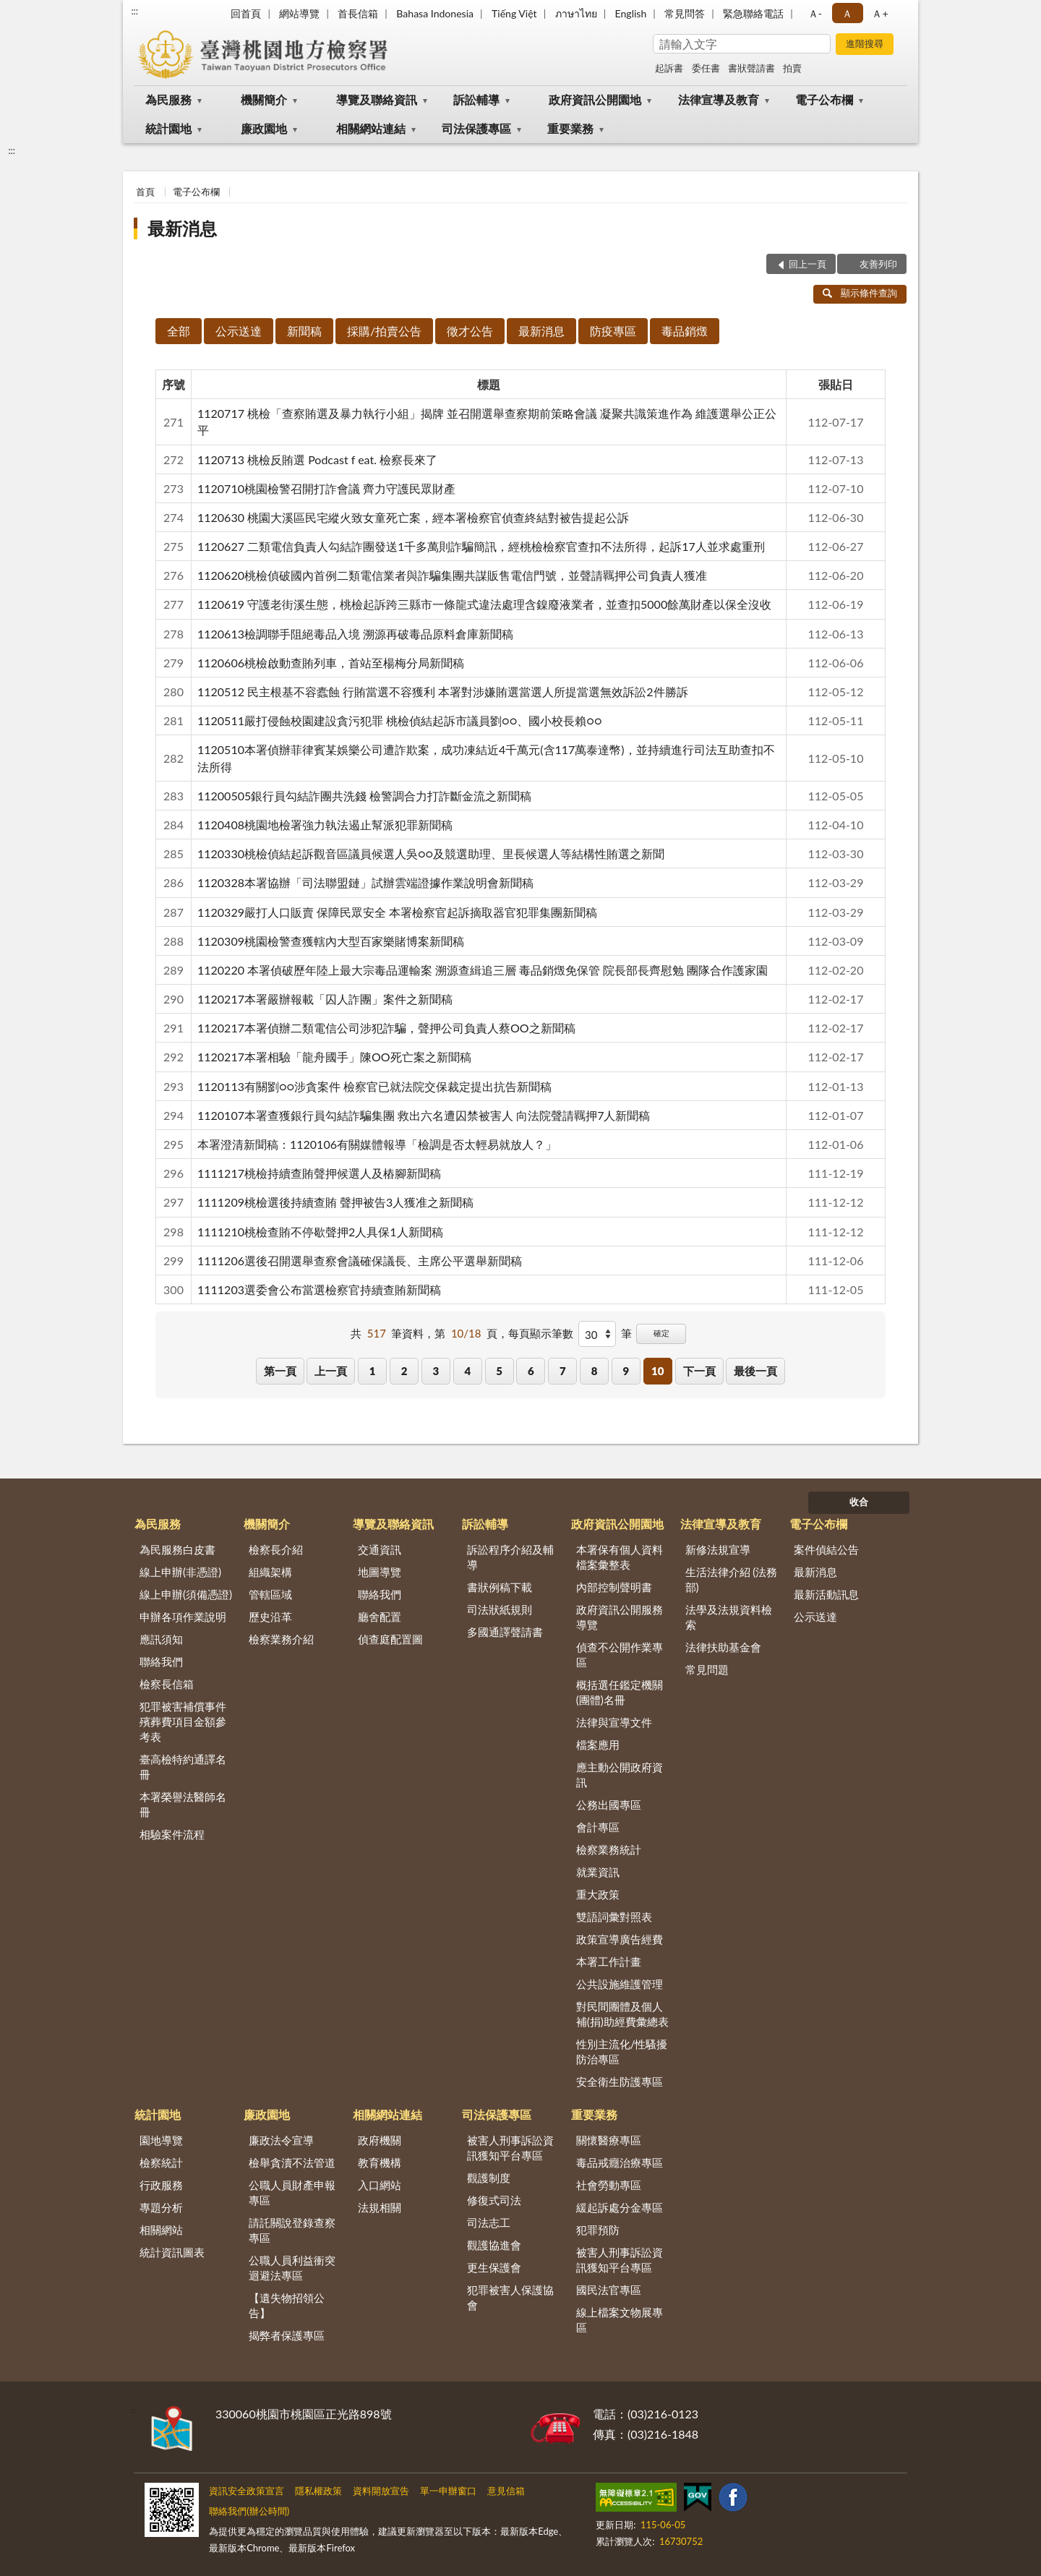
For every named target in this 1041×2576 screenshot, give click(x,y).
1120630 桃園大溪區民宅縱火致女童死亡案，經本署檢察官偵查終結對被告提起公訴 (413, 517)
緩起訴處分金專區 (619, 2207)
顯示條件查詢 (860, 293)
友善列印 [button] (878, 264)
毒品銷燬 (684, 331)
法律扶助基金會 (723, 1646)
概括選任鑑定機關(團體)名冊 (619, 1692)
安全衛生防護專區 (619, 2081)
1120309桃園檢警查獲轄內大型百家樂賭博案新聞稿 (330, 941)
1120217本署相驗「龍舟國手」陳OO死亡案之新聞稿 (334, 1057)
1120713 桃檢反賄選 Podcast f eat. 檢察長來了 (317, 459)
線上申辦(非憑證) (180, 1571)
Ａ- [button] (815, 13)
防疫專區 (613, 331)
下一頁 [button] (699, 1370)
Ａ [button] (847, 13)
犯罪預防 (598, 2229)
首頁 (145, 191)
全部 (178, 331)
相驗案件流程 (172, 1834)
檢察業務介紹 (281, 1639)
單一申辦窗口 (448, 2490)
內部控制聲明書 (614, 1586)
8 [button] (594, 1370)
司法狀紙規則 (499, 1609)
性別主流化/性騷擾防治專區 (622, 2051)
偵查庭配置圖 (390, 1639)
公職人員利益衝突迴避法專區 (292, 2268)
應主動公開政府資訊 (619, 1774)
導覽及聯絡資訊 (376, 99)
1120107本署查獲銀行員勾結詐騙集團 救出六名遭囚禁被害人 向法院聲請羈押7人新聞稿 (423, 1115)
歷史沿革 (270, 1616)
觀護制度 (488, 2177)
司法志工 (488, 2222)
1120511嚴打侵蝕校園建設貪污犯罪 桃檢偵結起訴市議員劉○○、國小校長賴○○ (399, 720)
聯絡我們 (161, 1661)
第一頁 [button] (280, 1370)
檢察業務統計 (608, 1849)
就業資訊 (598, 1871)
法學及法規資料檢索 (728, 1617)
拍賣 (792, 68)
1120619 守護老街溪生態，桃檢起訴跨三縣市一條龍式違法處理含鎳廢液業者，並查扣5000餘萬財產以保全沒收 (484, 604)
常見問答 (684, 13)
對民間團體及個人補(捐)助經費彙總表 (622, 2014)
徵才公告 (470, 331)
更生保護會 (494, 2267)
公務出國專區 (608, 1804)
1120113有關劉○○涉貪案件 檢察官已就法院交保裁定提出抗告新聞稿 (374, 1086)
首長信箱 (358, 13)
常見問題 (707, 1669)
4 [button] (467, 1370)
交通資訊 (379, 1549)
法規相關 (379, 2207)
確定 (661, 1333)
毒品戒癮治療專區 (619, 2162)
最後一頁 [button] (755, 1370)
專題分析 (161, 2207)
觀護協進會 (494, 2244)
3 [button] (436, 1370)
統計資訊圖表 (172, 2252)
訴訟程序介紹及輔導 (510, 1557)
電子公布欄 (824, 99)
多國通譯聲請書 (505, 1631)
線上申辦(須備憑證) (186, 1594)
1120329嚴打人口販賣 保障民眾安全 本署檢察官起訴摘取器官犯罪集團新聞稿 (397, 912)
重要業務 (570, 128)
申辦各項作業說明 (183, 1616)
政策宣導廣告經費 (619, 1939)
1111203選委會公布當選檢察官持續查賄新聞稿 (319, 1289)
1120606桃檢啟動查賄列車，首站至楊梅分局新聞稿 (330, 662)
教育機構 (379, 2162)
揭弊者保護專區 (287, 2335)
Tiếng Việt (514, 13)
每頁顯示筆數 (540, 1333)
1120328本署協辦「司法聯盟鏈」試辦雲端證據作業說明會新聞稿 (365, 882)
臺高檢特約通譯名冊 (183, 1767)
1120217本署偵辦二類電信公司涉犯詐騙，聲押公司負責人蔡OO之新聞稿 (386, 1028)
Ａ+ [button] (880, 13)
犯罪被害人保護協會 (510, 2297)
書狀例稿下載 (499, 1586)
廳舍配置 (379, 1616)
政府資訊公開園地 (595, 99)
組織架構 (270, 1571)
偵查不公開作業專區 (619, 1654)
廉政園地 (264, 128)
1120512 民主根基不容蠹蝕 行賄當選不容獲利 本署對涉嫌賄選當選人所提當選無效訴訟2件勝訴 (442, 691)
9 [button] (626, 1370)
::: (134, 11)
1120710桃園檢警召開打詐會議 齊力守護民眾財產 (326, 488)
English (631, 13)
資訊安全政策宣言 (246, 2490)
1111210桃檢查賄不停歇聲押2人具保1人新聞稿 (320, 1231)
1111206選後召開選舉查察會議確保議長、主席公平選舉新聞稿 (359, 1260)
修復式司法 (494, 2200)
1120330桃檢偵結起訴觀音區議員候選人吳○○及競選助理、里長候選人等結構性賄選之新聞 (430, 853)
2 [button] (404, 1370)
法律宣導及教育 (718, 99)
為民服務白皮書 (177, 1549)
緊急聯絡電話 (753, 13)
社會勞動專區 (608, 2184)
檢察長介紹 (276, 1549)
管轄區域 (270, 1594)
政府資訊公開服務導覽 (619, 1617)
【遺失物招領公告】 (287, 2305)
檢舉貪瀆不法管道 (292, 2162)
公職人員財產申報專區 (292, 2192)
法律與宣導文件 (614, 1722)
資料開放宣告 (381, 2490)
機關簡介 (264, 99)
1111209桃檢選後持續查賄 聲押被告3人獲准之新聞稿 (335, 1202)
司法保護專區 (476, 128)
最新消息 (182, 228)
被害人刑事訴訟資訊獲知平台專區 (510, 2148)
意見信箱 (506, 2490)
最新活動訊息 (826, 1594)
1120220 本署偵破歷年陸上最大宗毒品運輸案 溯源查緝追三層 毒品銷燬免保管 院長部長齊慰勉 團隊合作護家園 (482, 970)
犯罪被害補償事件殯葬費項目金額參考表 (183, 1721)
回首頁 (246, 13)
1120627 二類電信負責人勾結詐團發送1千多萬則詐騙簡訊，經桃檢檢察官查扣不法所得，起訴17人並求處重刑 (481, 546)
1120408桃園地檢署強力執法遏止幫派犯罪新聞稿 (325, 824)
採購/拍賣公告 (384, 331)
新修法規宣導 (717, 1549)
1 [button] (372, 1370)
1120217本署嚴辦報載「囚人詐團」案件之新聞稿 (325, 999)
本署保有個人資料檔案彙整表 (619, 1557)
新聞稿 (304, 331)
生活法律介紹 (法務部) (731, 1579)
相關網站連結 (371, 128)
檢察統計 (161, 2162)
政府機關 (379, 2140)
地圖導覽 (379, 1571)
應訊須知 (161, 1639)
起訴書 (669, 68)
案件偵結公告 (826, 1549)
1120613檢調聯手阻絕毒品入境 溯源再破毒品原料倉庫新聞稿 (355, 634)
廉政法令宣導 (281, 2140)
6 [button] (531, 1370)
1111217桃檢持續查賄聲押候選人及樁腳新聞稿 (319, 1173)
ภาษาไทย (576, 13)
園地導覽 (161, 2140)
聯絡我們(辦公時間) (249, 2511)
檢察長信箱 (167, 1683)
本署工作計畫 (608, 1961)
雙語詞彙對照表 (614, 1916)
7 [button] (563, 1370)
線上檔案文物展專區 (619, 2320)
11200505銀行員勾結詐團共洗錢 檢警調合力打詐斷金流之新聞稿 (364, 796)
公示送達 (238, 331)
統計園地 (168, 128)
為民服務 (168, 99)
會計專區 (598, 1826)
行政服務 (161, 2184)
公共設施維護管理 (619, 1983)
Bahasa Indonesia (435, 13)
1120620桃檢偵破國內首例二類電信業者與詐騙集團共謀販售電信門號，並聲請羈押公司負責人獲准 (452, 575)
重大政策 (598, 1894)
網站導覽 (299, 13)
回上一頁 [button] (807, 264)
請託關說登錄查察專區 (292, 2230)
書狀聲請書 (751, 68)
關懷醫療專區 (608, 2140)
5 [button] (499, 1370)
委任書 (706, 68)
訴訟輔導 (476, 99)
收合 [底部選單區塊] (858, 1501)
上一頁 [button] (330, 1370)
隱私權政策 (318, 2490)
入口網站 (379, 2184)
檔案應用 (598, 1744)
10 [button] (657, 1370)
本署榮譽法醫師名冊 (183, 1804)
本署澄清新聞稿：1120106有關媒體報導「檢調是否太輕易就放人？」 (377, 1144)
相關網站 (161, 2229)
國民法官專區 (608, 2289)
